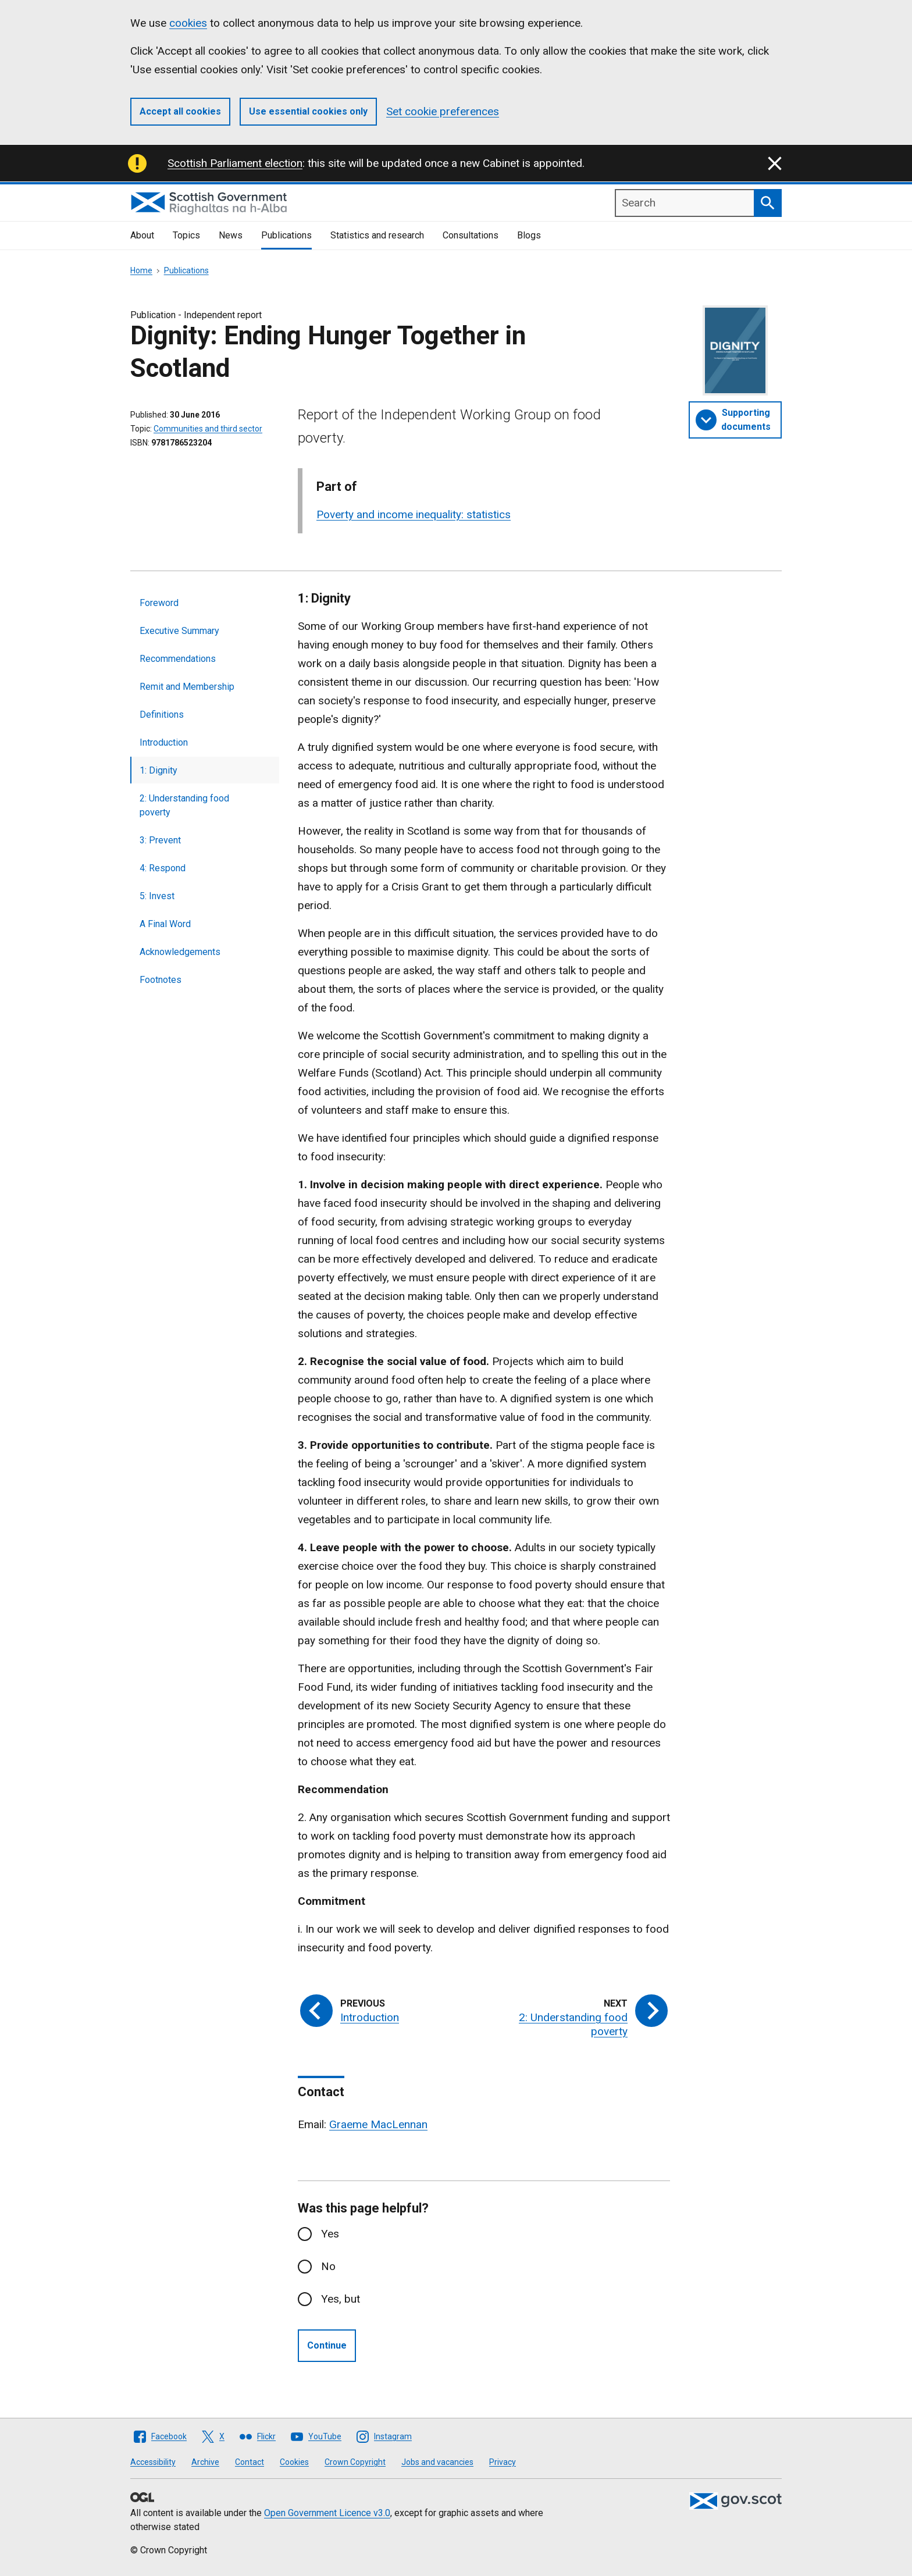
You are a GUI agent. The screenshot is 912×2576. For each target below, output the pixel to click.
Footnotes (160, 979)
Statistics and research (377, 235)
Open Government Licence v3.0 (327, 2512)
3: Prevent (160, 840)
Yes (330, 2233)
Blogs (529, 235)
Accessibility (153, 2462)
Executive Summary (179, 630)
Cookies (294, 2462)
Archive (205, 2462)
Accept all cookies (180, 111)
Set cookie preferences (442, 111)
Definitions (162, 714)
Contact (249, 2462)
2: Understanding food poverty (184, 805)
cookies (188, 23)
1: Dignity (158, 770)
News (231, 235)
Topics (186, 235)
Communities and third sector (208, 428)
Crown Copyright (355, 2462)
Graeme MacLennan (378, 2124)
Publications (286, 235)
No (328, 2266)
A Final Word (165, 923)
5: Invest (157, 896)
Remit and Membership (187, 686)
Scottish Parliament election (235, 163)
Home (141, 270)
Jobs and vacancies (437, 2462)
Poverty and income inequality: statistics (413, 514)
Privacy (502, 2462)
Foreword (159, 602)
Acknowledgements (180, 951)
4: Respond (163, 868)
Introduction (164, 742)
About (142, 235)
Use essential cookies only (308, 111)
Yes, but (340, 2299)
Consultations (470, 235)
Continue (327, 2345)
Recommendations (178, 658)
